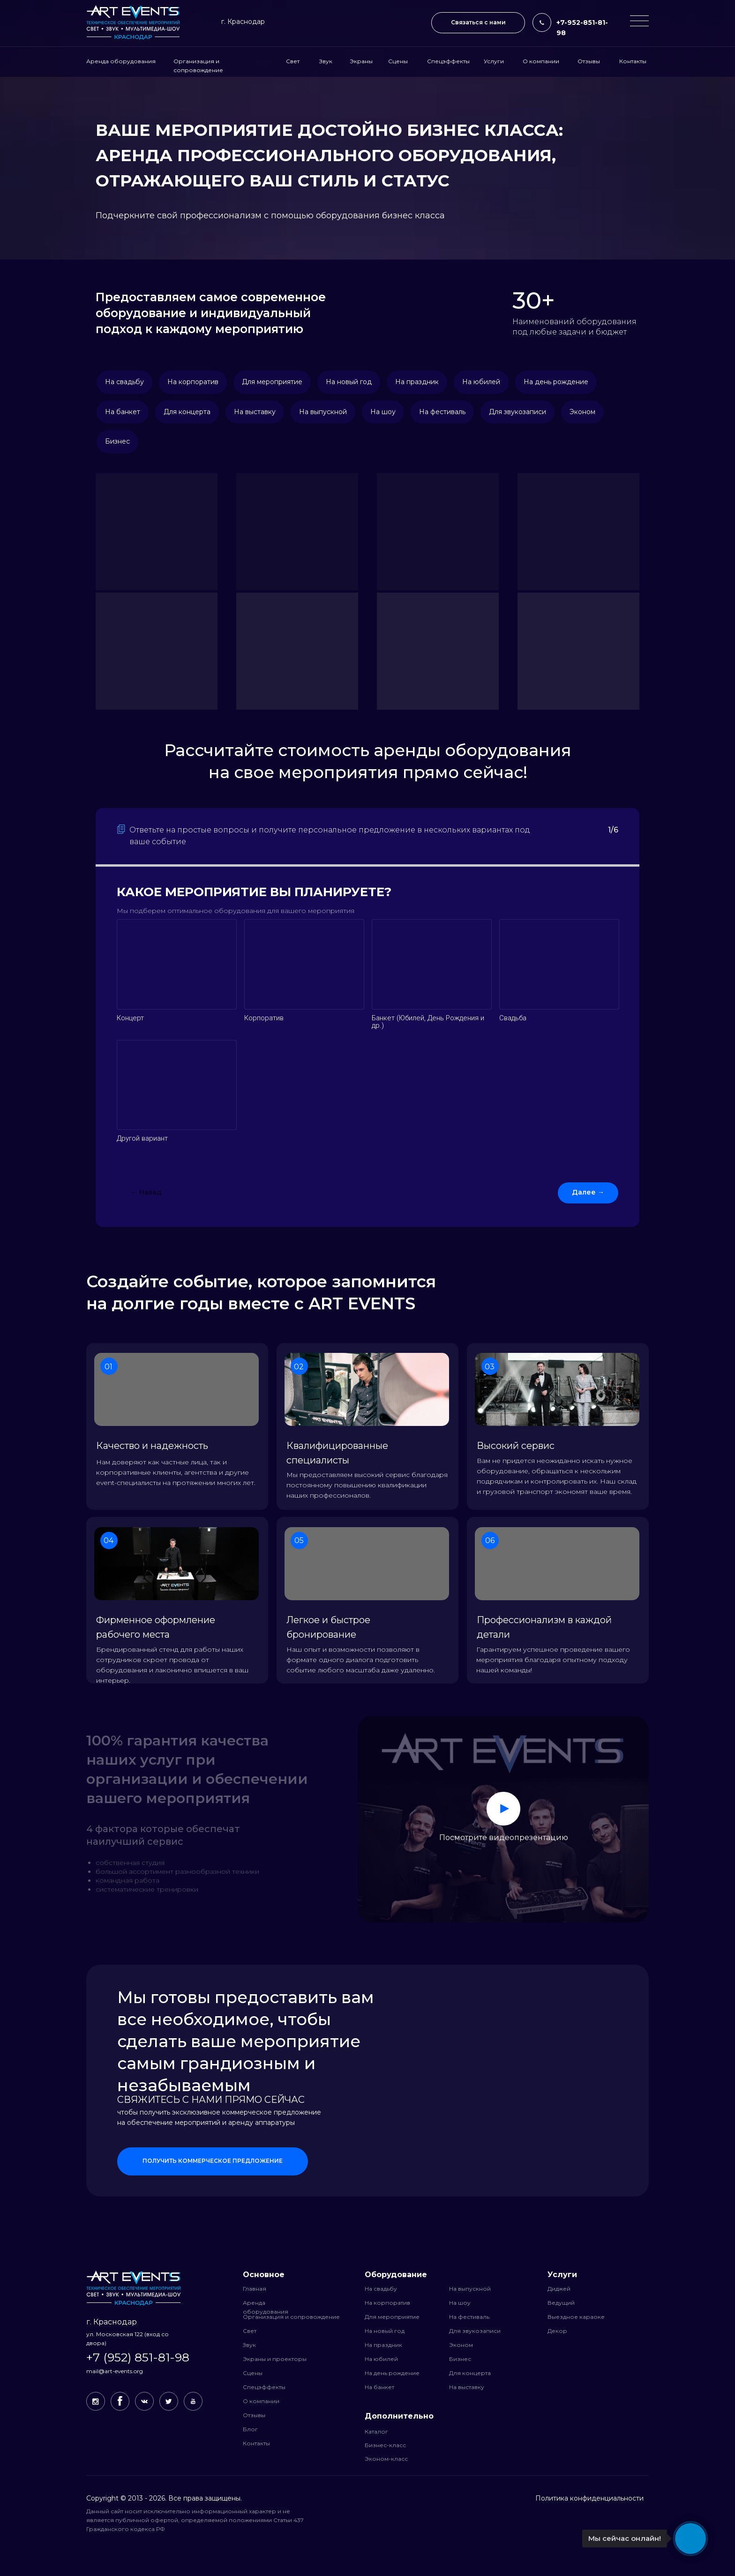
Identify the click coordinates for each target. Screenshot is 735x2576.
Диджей (559, 2288)
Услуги (494, 61)
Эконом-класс (386, 2458)
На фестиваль (442, 412)
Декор (557, 2330)
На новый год (349, 382)
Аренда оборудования (121, 61)
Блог (250, 2429)
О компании (541, 61)
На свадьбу (124, 382)
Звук (325, 61)
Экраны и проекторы (275, 2358)
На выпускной (323, 412)
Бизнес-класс (385, 2445)
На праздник (417, 382)
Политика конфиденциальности (589, 2498)
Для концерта (187, 412)
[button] (478, 22)
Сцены (398, 61)
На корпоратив (192, 382)
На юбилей (481, 382)
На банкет (122, 412)
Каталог (376, 2431)
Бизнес (117, 441)
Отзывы (589, 61)
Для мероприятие (272, 382)
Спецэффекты (448, 61)
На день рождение (556, 382)
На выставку (255, 412)
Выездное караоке (576, 2316)
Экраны (361, 61)
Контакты (632, 61)
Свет (293, 61)
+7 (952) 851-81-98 (137, 2357)
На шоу (383, 412)
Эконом (582, 412)
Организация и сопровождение (291, 2316)
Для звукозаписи (517, 412)
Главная (254, 2288)
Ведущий (561, 2302)
